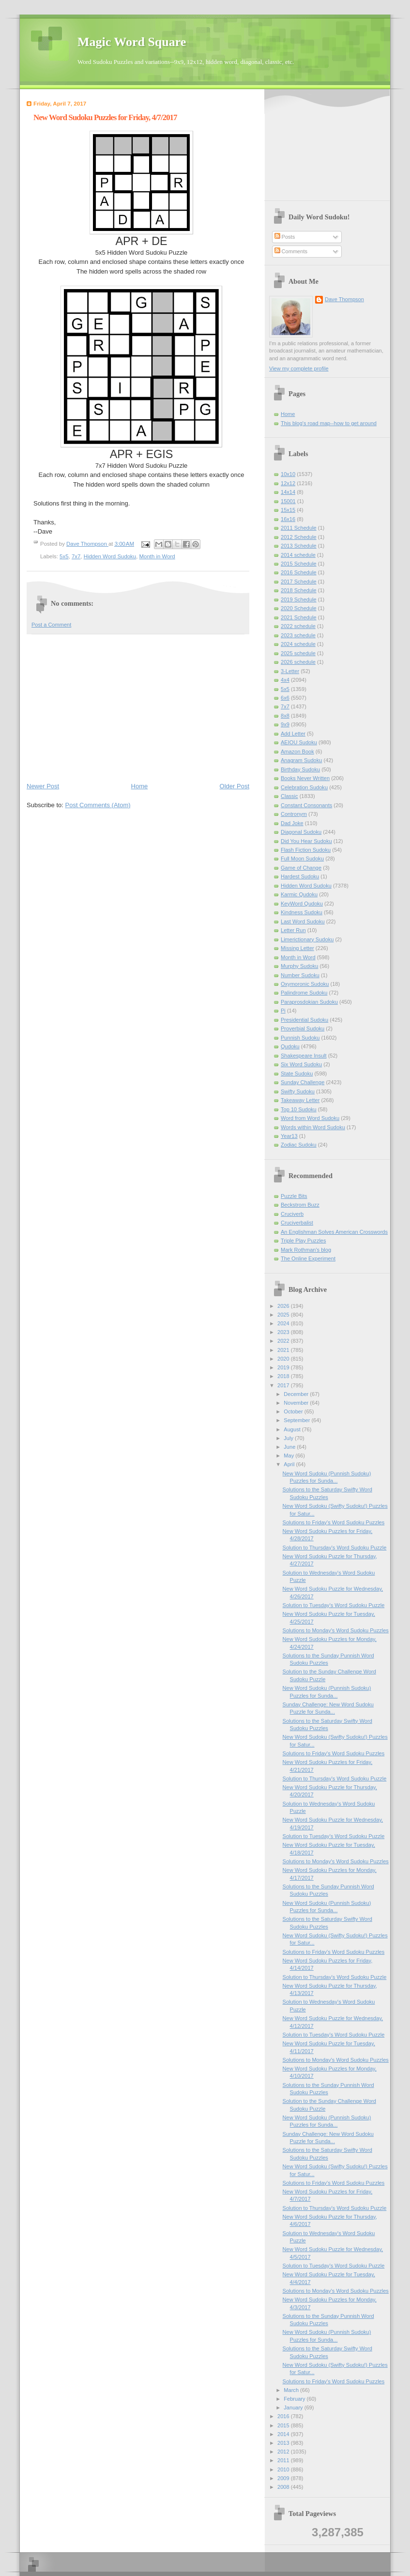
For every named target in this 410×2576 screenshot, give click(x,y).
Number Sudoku (300, 975)
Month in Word (157, 556)
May (289, 1455)
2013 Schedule (299, 546)
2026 (284, 1306)
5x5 (64, 556)
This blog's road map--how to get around (329, 423)
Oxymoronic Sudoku (305, 984)
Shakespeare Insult (304, 1055)
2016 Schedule (299, 572)
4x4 (285, 680)
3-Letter (290, 671)
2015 (284, 2425)
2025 (284, 1315)
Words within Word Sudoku (313, 1127)
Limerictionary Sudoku (307, 939)
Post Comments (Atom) (98, 805)
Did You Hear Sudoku (306, 841)
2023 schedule (298, 635)
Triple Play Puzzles (303, 1240)
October (294, 1411)
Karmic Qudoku (299, 894)
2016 (284, 2416)
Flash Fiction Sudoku (306, 850)
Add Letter (293, 733)
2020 (284, 1359)
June (290, 1447)
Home (139, 786)
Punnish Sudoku (300, 1038)
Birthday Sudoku (300, 769)
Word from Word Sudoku (310, 1118)
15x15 (288, 510)
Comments (290, 251)
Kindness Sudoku (301, 912)
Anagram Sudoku (301, 760)
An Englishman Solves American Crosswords (334, 1232)
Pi (283, 1010)
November (297, 1403)
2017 (284, 1385)
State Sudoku (297, 1073)
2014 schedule (298, 555)
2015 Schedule (299, 564)
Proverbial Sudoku (302, 1028)
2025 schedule (298, 653)
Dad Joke (292, 823)
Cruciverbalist (297, 1223)
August (293, 1429)
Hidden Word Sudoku (110, 556)
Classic (289, 796)
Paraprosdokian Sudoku (309, 1002)
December (297, 1394)
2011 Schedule (299, 528)
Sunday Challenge (302, 1082)
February (295, 2399)
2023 (284, 1332)
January (294, 2407)
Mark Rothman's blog (306, 1250)
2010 (284, 2469)
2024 (284, 1323)
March (292, 2390)
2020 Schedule (299, 608)
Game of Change (301, 868)
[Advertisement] (138, 707)
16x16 (288, 519)
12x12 (288, 483)
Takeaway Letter (300, 1100)
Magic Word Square (131, 42)
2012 (284, 2451)
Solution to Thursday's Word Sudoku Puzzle (335, 1547)
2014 (284, 2434)
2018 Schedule (299, 590)
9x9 (285, 724)
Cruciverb (292, 1214)
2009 (284, 2478)
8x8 (285, 716)
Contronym (294, 814)
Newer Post (43, 786)
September (297, 1420)
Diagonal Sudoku (301, 832)
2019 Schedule (299, 599)
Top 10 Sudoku (299, 1109)
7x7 (76, 556)
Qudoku (290, 1046)
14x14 (288, 492)
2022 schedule (298, 626)
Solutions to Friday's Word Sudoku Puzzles (334, 1522)
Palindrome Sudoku (304, 993)
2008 (284, 2487)
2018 (284, 1376)
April (290, 1464)
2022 (284, 1341)
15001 (288, 501)
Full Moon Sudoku (302, 858)
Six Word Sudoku (301, 1064)
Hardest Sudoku (300, 876)
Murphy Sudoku (299, 966)
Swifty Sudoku (298, 1091)
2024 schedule (298, 644)
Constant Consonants (306, 805)
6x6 (285, 698)
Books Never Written (305, 778)
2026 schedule (298, 662)
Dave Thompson (87, 544)
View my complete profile (299, 368)
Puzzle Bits (294, 1196)
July (289, 1438)
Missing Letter (297, 948)
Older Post (234, 786)
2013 (284, 2443)
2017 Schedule (299, 581)
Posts (284, 237)
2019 (284, 1367)
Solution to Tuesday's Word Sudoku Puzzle (334, 1605)
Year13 (289, 1136)
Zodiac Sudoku (299, 1145)
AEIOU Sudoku (299, 742)
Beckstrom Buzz (300, 1205)
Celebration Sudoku (304, 787)
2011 (284, 2460)
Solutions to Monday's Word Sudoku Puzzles (336, 1630)
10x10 (288, 474)
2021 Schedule (299, 617)
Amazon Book (297, 751)
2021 (284, 1350)
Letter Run (293, 930)
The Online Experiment (308, 1258)
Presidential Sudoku (304, 1020)
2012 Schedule (299, 537)
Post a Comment (51, 625)
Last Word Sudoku (303, 921)
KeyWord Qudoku (302, 903)
